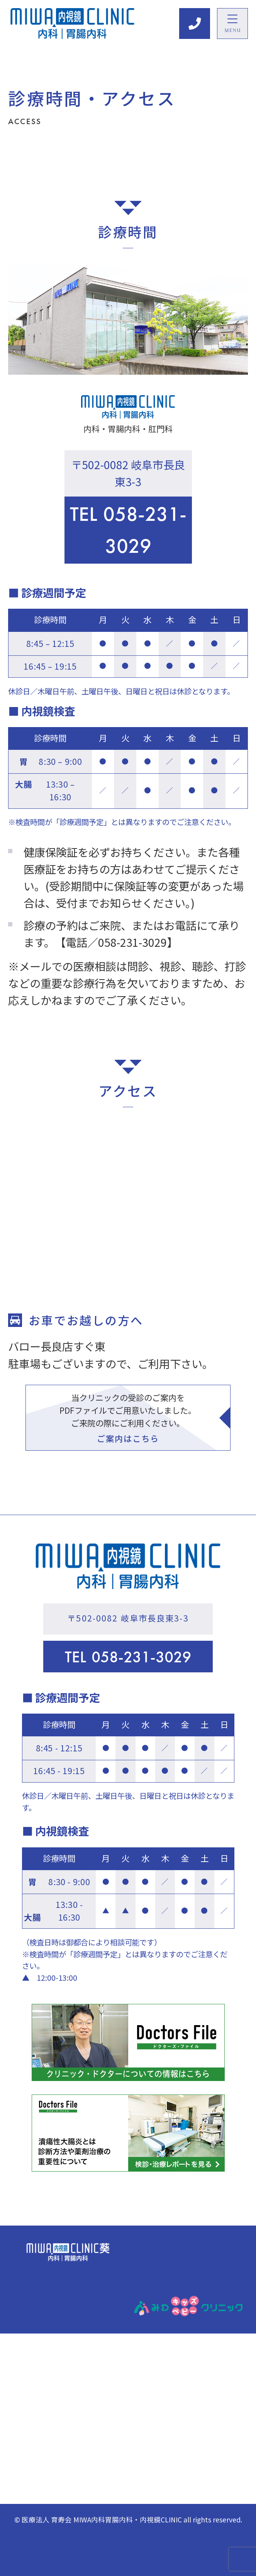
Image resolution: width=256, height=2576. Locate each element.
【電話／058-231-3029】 (116, 942)
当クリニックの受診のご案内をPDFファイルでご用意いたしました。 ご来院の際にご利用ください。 (128, 1418)
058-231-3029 (128, 530)
